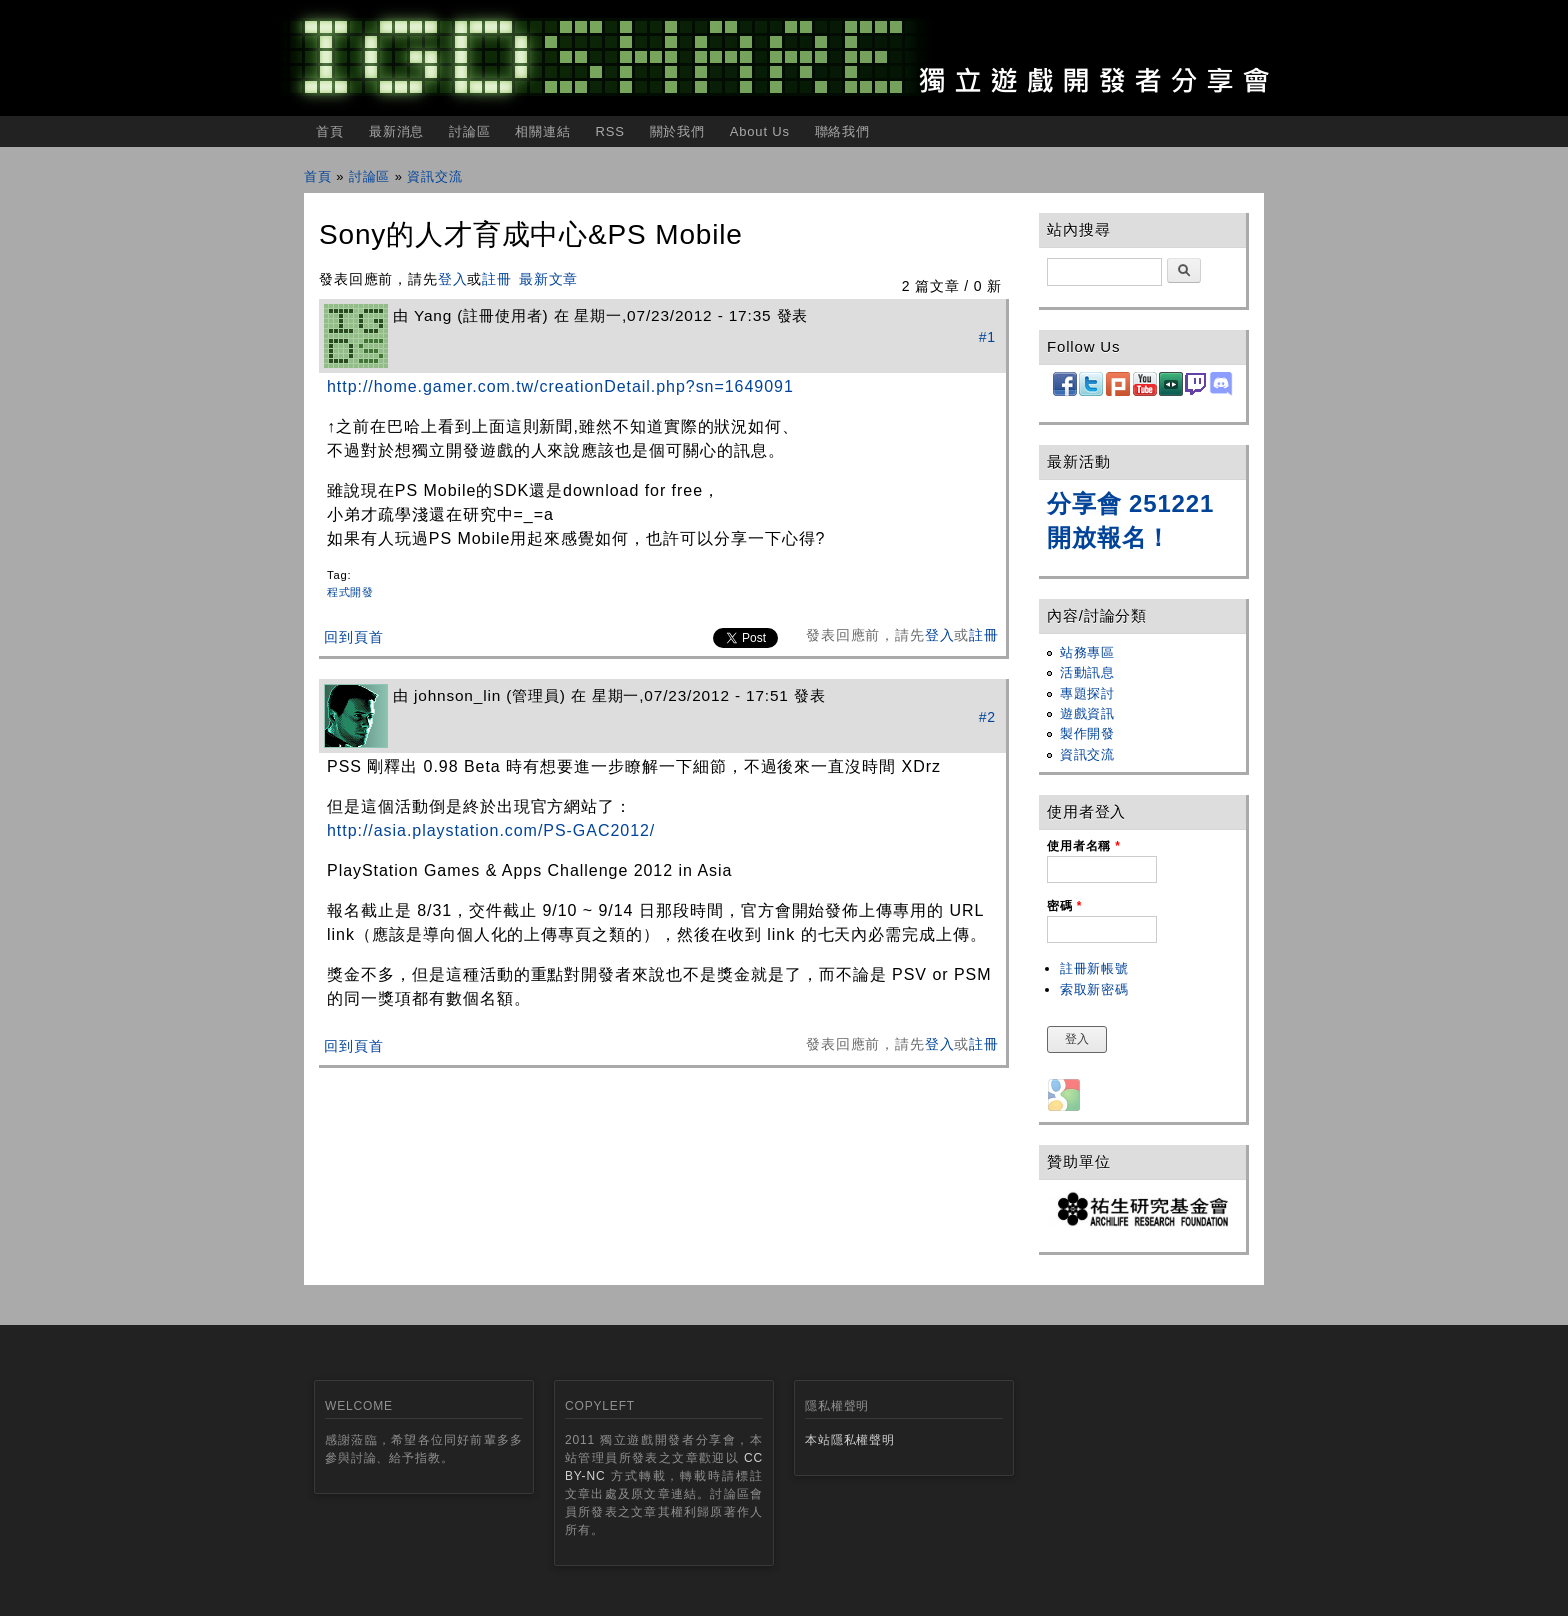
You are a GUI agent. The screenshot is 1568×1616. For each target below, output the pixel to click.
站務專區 (1087, 652)
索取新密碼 (1094, 989)
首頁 (330, 131)
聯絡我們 (842, 131)
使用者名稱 (1084, 846)
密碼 (1064, 906)
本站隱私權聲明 (850, 1440)
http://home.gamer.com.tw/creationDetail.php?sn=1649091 (560, 386)
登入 (453, 279)
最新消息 (396, 131)
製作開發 (1087, 733)
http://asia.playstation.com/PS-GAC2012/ (491, 830)
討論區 (470, 131)
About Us (760, 131)
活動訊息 (1087, 672)
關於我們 (677, 131)
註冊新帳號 (1094, 968)
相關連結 (542, 131)
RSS (609, 131)
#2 (987, 717)
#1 (987, 337)
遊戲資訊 (1087, 713)
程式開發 (350, 592)
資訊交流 (434, 176)
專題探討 (1087, 693)
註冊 (497, 279)
